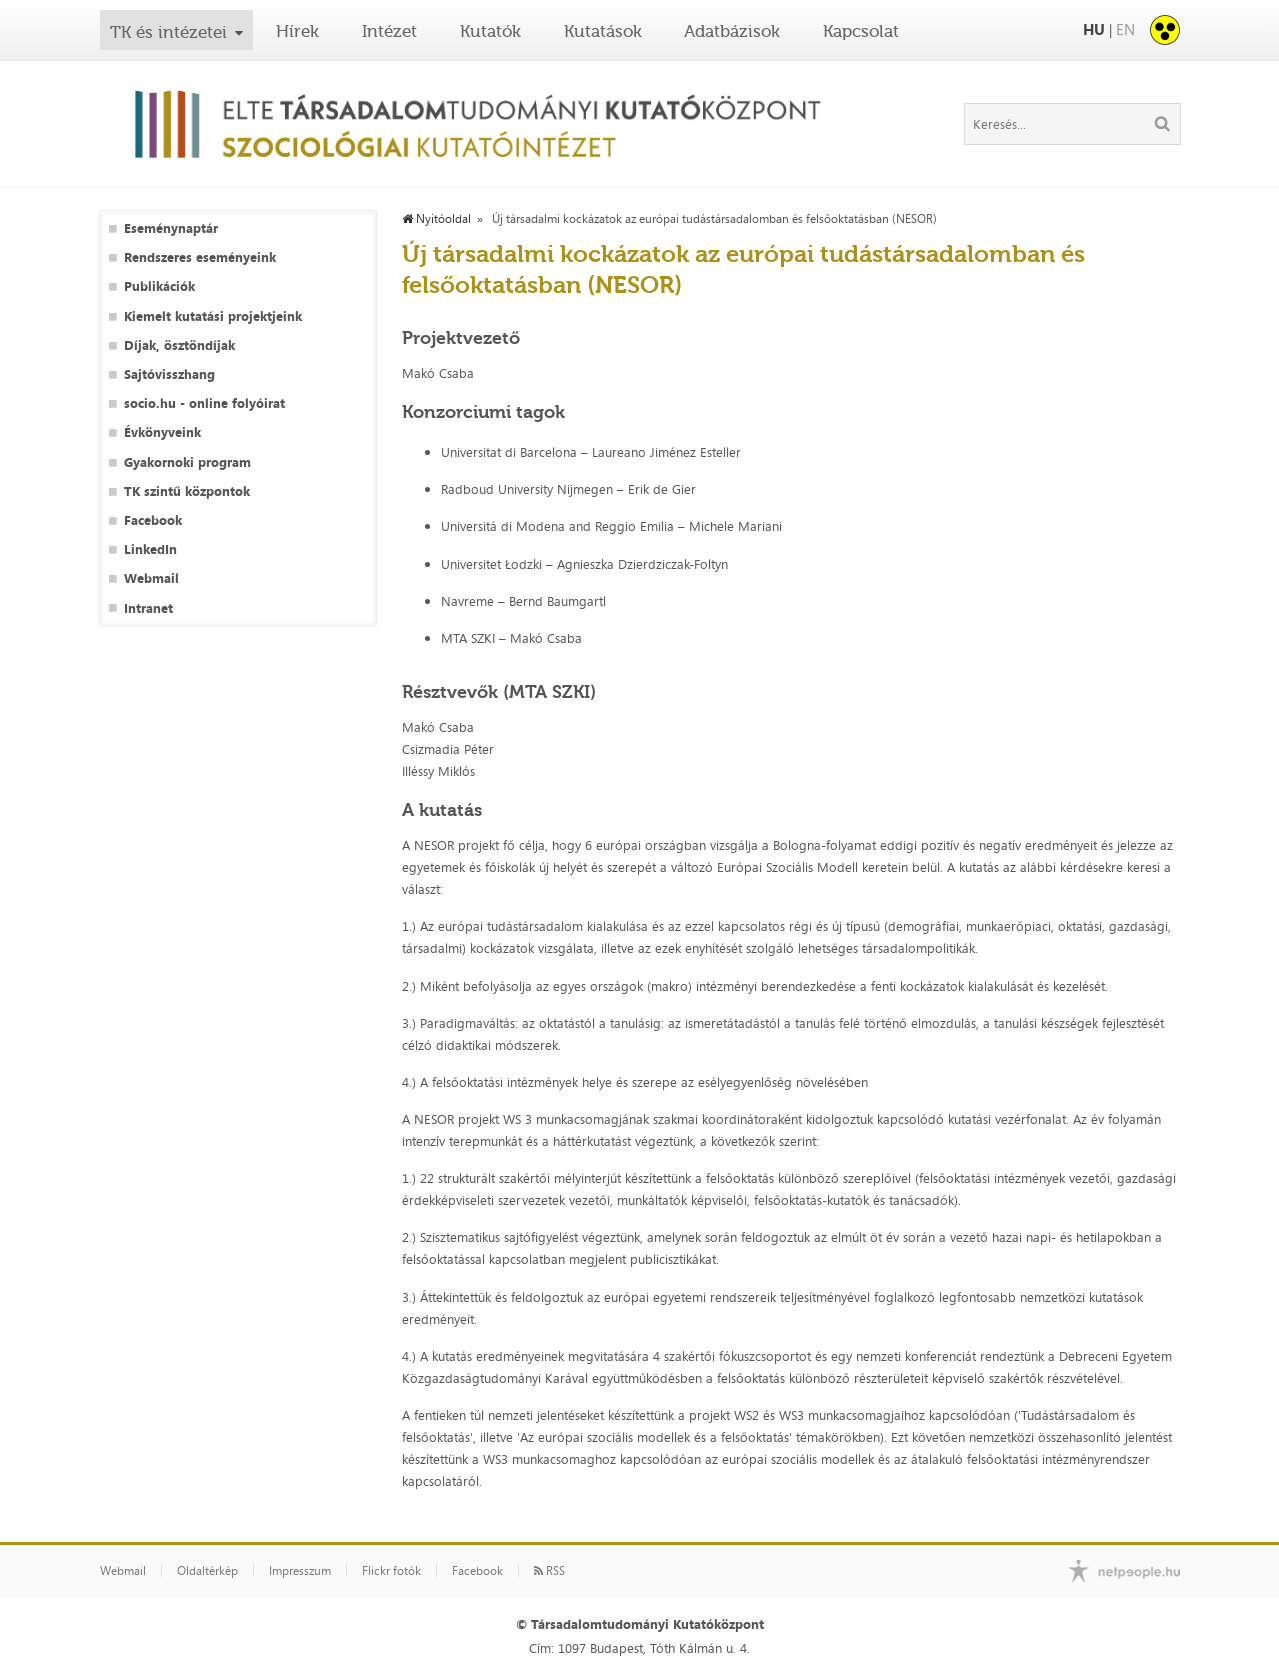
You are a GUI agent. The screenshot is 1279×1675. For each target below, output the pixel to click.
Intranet (148, 608)
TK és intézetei (168, 32)
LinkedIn (150, 549)
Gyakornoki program (187, 462)
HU (1094, 29)
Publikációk (159, 286)
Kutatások (603, 31)
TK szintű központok (187, 491)
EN (1125, 29)
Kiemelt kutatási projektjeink (213, 316)
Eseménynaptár (171, 228)
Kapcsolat (861, 31)
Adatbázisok (732, 31)
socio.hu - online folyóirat (204, 403)
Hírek (297, 31)
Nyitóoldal (436, 219)
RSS (549, 1571)
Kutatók (490, 31)
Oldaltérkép (207, 1571)
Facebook (153, 520)
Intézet (389, 31)
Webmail (151, 578)
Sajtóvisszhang (169, 374)
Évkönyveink (162, 432)
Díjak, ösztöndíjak (179, 345)
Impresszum (300, 1571)
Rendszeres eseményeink (200, 257)
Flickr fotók (391, 1571)
